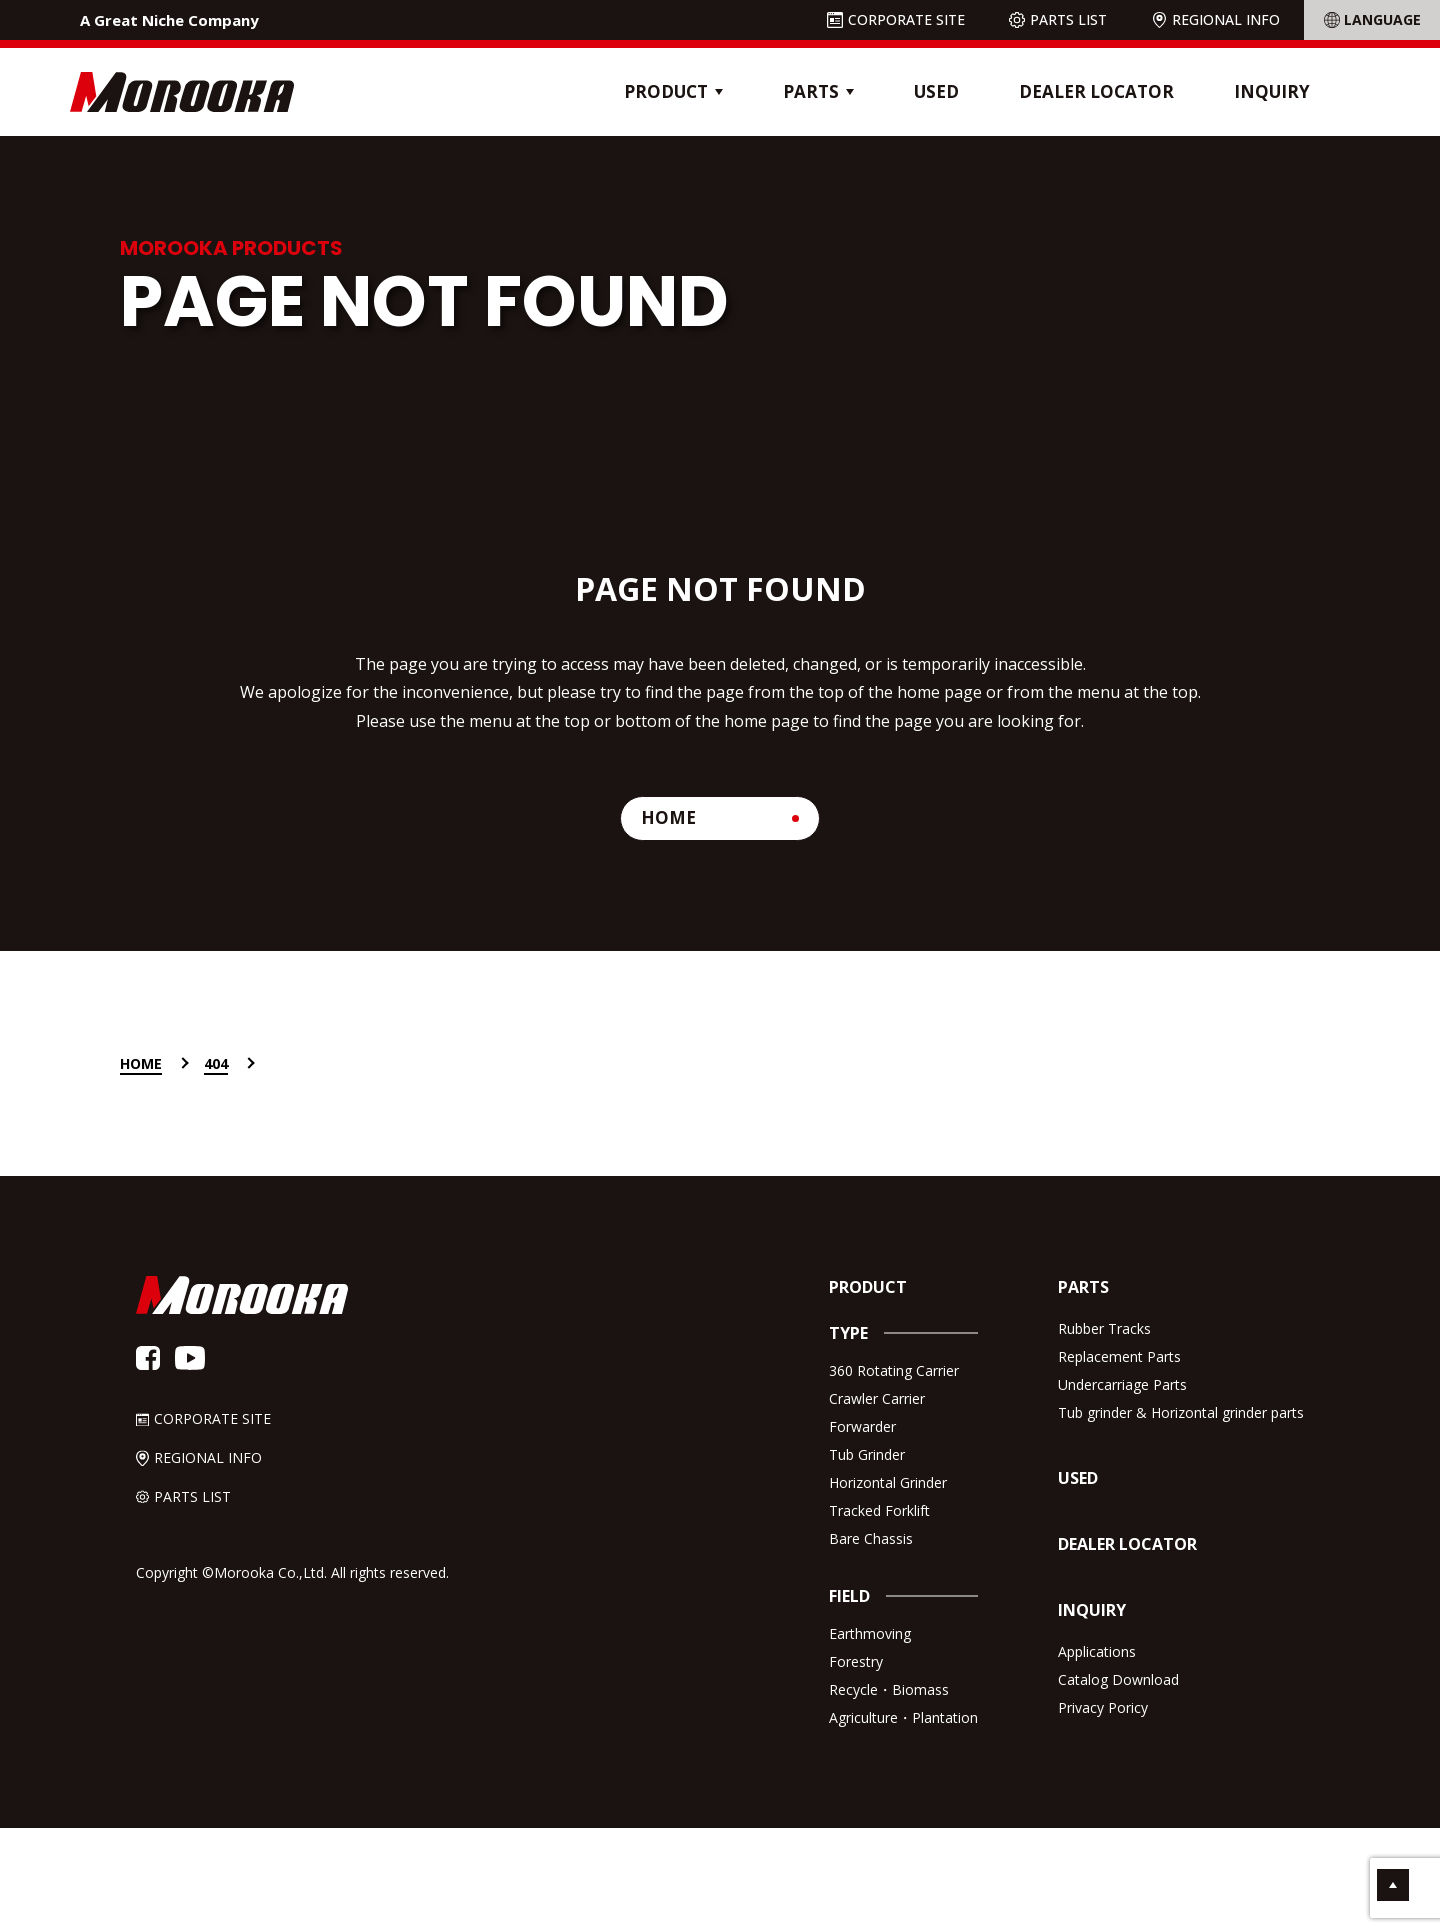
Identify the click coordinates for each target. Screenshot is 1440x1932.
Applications (1097, 1651)
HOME (668, 817)
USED (936, 91)
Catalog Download (1118, 1679)
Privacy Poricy (1103, 1707)
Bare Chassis (871, 1538)
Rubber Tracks (1104, 1328)
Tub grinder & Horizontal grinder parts (1181, 1412)
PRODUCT (868, 1287)
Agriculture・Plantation (903, 1717)
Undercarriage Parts (1122, 1384)
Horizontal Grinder (888, 1482)
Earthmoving (870, 1633)
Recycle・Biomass (889, 1689)
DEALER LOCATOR (1096, 91)
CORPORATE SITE (906, 19)
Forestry (856, 1661)
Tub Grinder (867, 1454)
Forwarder (862, 1426)
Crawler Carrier (877, 1398)
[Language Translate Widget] (1372, 20)
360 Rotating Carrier (894, 1370)
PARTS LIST (1068, 19)
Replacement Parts (1119, 1356)
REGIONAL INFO (1226, 19)
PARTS (1083, 1287)
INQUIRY (1272, 91)
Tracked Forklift (879, 1510)
